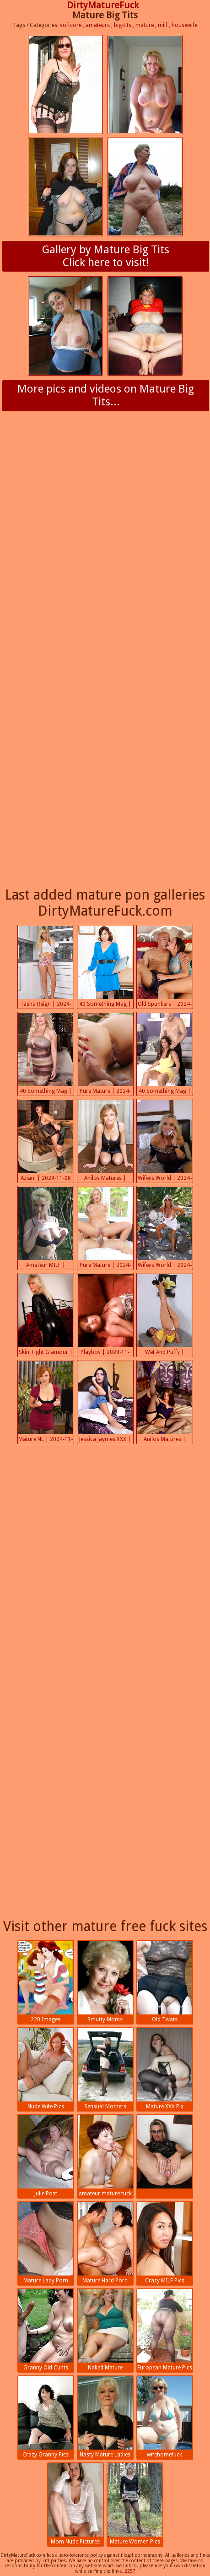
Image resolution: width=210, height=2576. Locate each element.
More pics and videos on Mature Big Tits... (105, 395)
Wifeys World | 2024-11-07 (164, 1228)
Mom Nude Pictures (75, 2504)
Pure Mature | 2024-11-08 (105, 1054)
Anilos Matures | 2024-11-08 (105, 1141)
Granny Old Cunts (45, 2330)
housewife (184, 25)
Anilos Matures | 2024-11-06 (164, 1402)
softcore (70, 25)
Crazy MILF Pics (164, 2243)
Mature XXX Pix (164, 2069)
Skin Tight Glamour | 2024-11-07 (45, 1315)
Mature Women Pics (135, 2504)
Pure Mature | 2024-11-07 (105, 1228)
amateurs (98, 25)
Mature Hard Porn (105, 2243)
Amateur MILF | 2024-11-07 (45, 1228)
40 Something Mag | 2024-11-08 (105, 967)
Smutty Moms (105, 1982)
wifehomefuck (164, 2417)
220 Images (45, 1982)
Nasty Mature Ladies (105, 2417)
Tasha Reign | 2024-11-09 (45, 967)
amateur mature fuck (105, 2156)
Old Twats (164, 1982)
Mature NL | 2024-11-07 (45, 1402)
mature (144, 25)
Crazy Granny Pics (45, 2417)
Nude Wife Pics (45, 2069)
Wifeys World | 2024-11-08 (164, 1141)
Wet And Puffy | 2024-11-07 (164, 1315)
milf (162, 25)
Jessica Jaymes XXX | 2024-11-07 (105, 1402)
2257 (129, 2571)
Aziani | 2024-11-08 (45, 1140)
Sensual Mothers (105, 2069)
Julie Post (45, 2156)
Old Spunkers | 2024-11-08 (164, 967)
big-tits (122, 25)
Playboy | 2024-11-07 (105, 1315)
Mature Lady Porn (45, 2243)
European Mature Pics (164, 2330)
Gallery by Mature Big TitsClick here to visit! (105, 256)
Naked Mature (105, 2330)
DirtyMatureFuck (103, 5)
